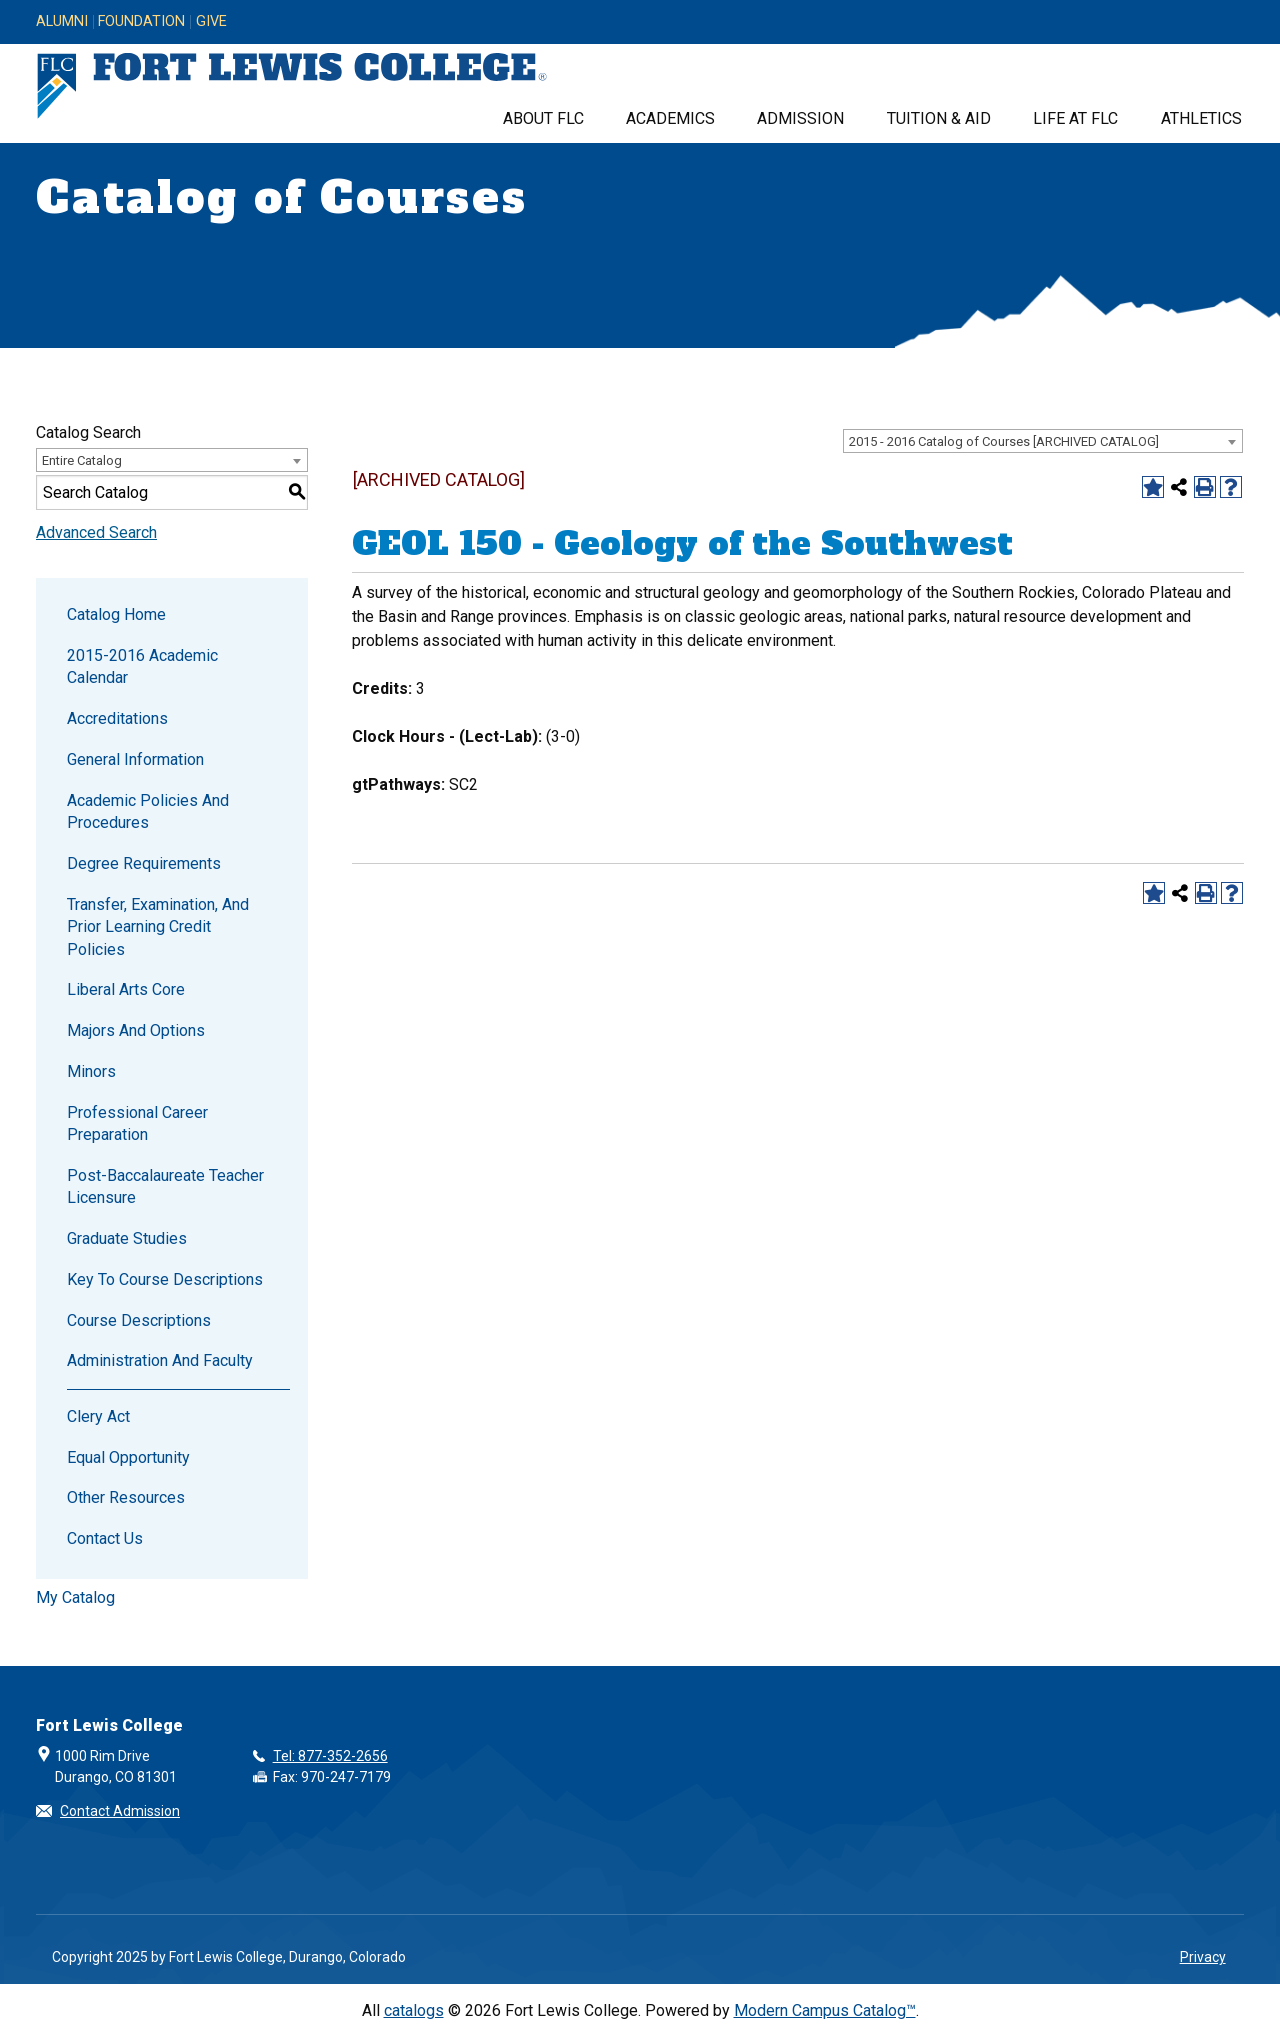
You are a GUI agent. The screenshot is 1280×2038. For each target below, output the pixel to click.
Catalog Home (116, 614)
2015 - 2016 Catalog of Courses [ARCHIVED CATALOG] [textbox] (1004, 441)
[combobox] (1043, 441)
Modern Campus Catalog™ (825, 2010)
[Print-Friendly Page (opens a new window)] (1205, 487)
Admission (800, 118)
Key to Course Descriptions (165, 1279)
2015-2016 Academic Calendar (142, 666)
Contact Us (105, 1538)
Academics (670, 118)
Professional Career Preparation (137, 1123)
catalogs (414, 2010)
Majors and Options (136, 1030)
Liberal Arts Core (126, 989)
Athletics (1201, 118)
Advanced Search (96, 532)
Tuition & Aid (939, 118)
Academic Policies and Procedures (148, 811)
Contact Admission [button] (120, 1811)
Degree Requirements (144, 863)
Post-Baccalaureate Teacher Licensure (165, 1186)
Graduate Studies (127, 1238)
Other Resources (126, 1497)
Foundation (141, 22)
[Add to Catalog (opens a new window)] (1153, 487)
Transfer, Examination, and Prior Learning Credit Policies (158, 927)
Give (211, 22)
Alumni (62, 22)
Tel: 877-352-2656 (330, 1756)
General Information (135, 759)
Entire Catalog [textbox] (82, 460)
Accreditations (117, 718)
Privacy (1203, 1957)
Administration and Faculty (160, 1360)
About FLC (543, 118)
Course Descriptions (139, 1320)
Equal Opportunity (128, 1457)
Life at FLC (1075, 118)
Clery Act (98, 1416)
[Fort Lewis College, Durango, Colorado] (292, 86)
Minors (91, 1071)
